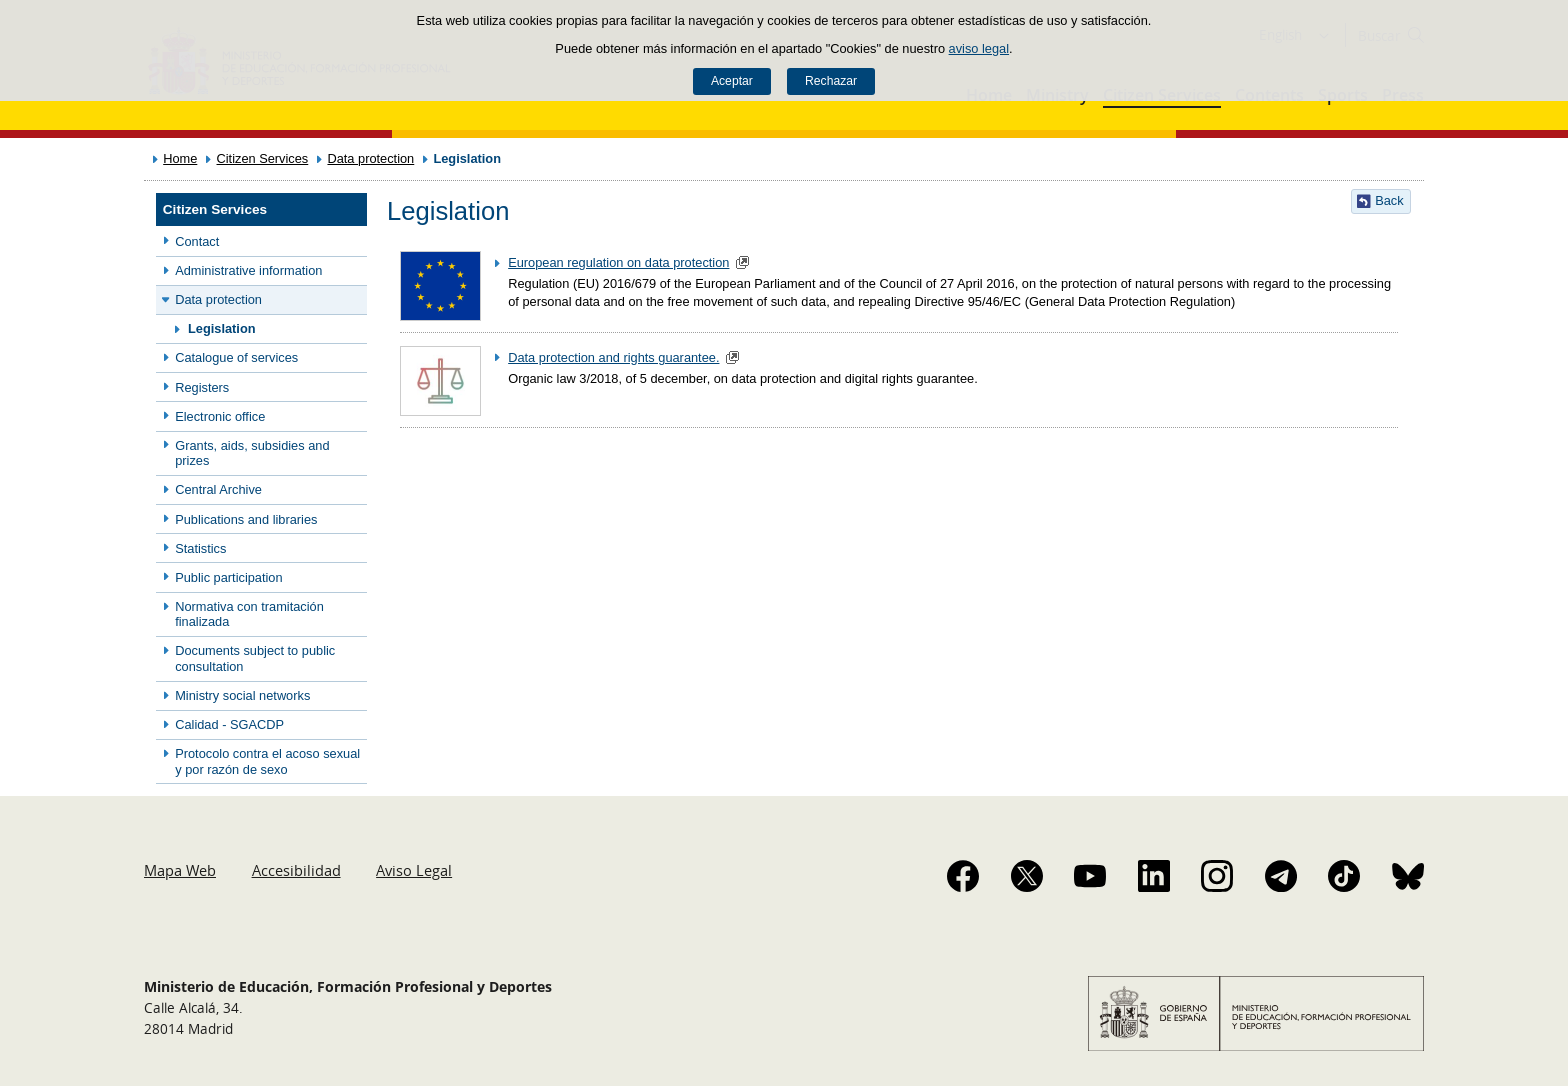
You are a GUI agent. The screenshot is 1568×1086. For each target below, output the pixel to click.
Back (1389, 200)
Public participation (228, 577)
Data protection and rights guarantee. (613, 357)
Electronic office (220, 416)
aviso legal (979, 48)
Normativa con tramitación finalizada (249, 614)
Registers (202, 387)
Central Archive (218, 489)
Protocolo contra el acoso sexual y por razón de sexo (267, 761)
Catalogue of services (236, 357)
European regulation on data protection (618, 262)
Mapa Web (180, 870)
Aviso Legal (414, 870)
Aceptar (732, 81)
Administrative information (248, 270)
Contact (197, 241)
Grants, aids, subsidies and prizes (252, 453)
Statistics (200, 548)
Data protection (370, 158)
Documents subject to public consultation (255, 658)
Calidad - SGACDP (229, 724)
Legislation (222, 328)
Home (180, 158)
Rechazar (831, 81)
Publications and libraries (246, 519)
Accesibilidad (296, 870)
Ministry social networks (242, 695)
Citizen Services (263, 158)
